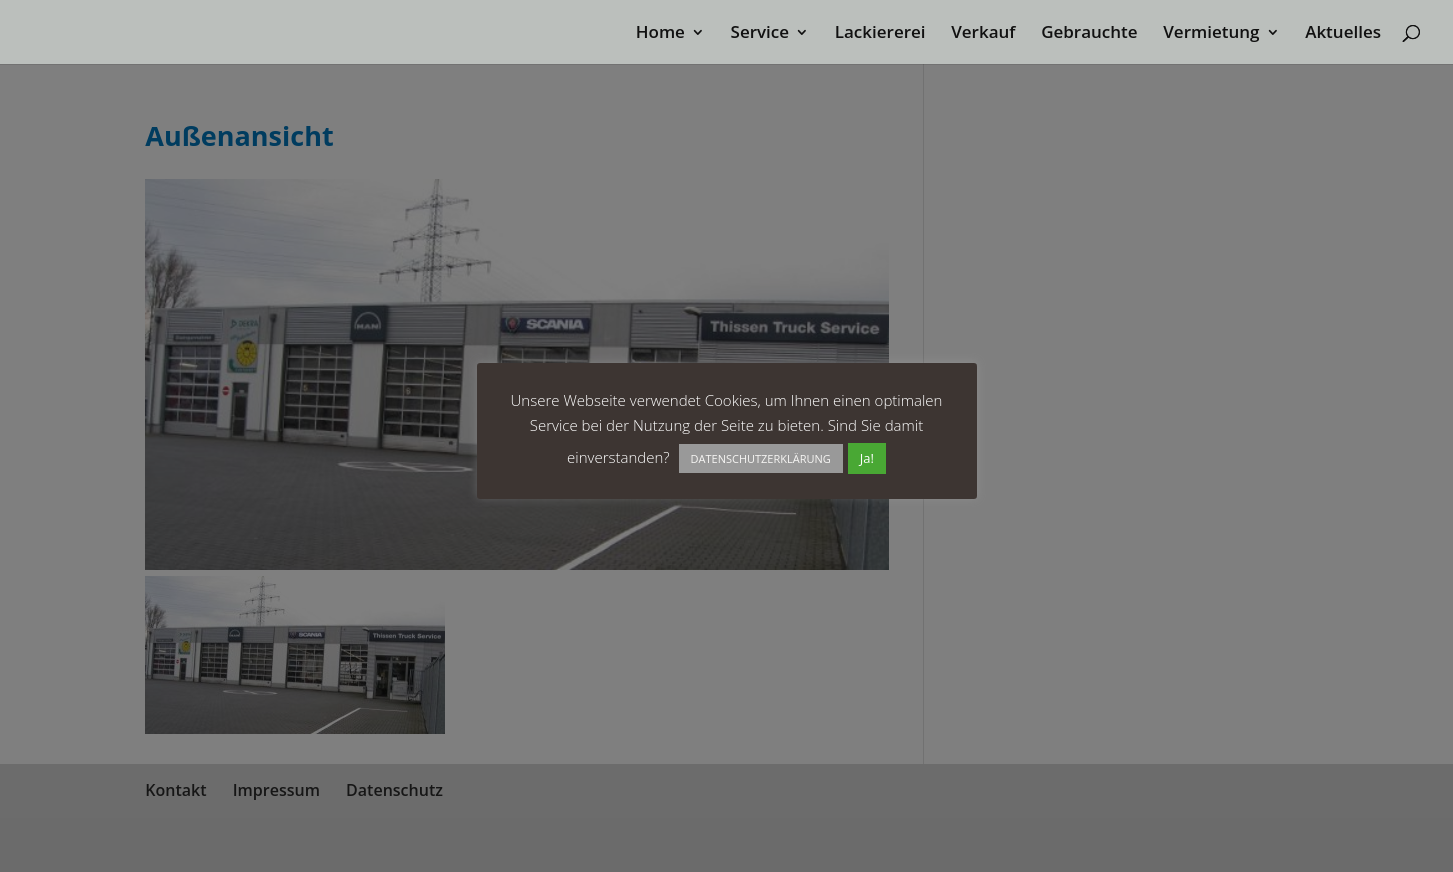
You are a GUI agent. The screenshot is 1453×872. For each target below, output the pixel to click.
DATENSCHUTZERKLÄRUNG (761, 458)
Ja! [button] (867, 458)
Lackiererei (880, 34)
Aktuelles (1343, 34)
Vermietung (1211, 34)
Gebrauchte (1089, 34)
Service (760, 34)
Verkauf (983, 34)
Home (660, 34)
